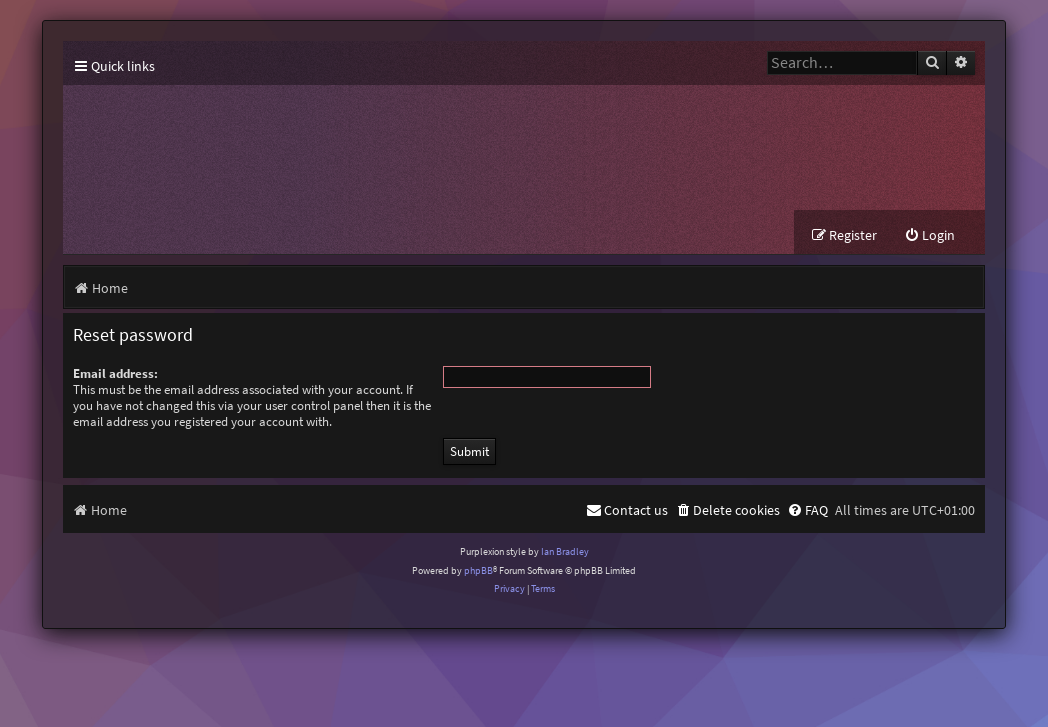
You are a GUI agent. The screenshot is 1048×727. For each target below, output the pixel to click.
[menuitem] (929, 235)
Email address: (115, 373)
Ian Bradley (565, 551)
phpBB (478, 570)
